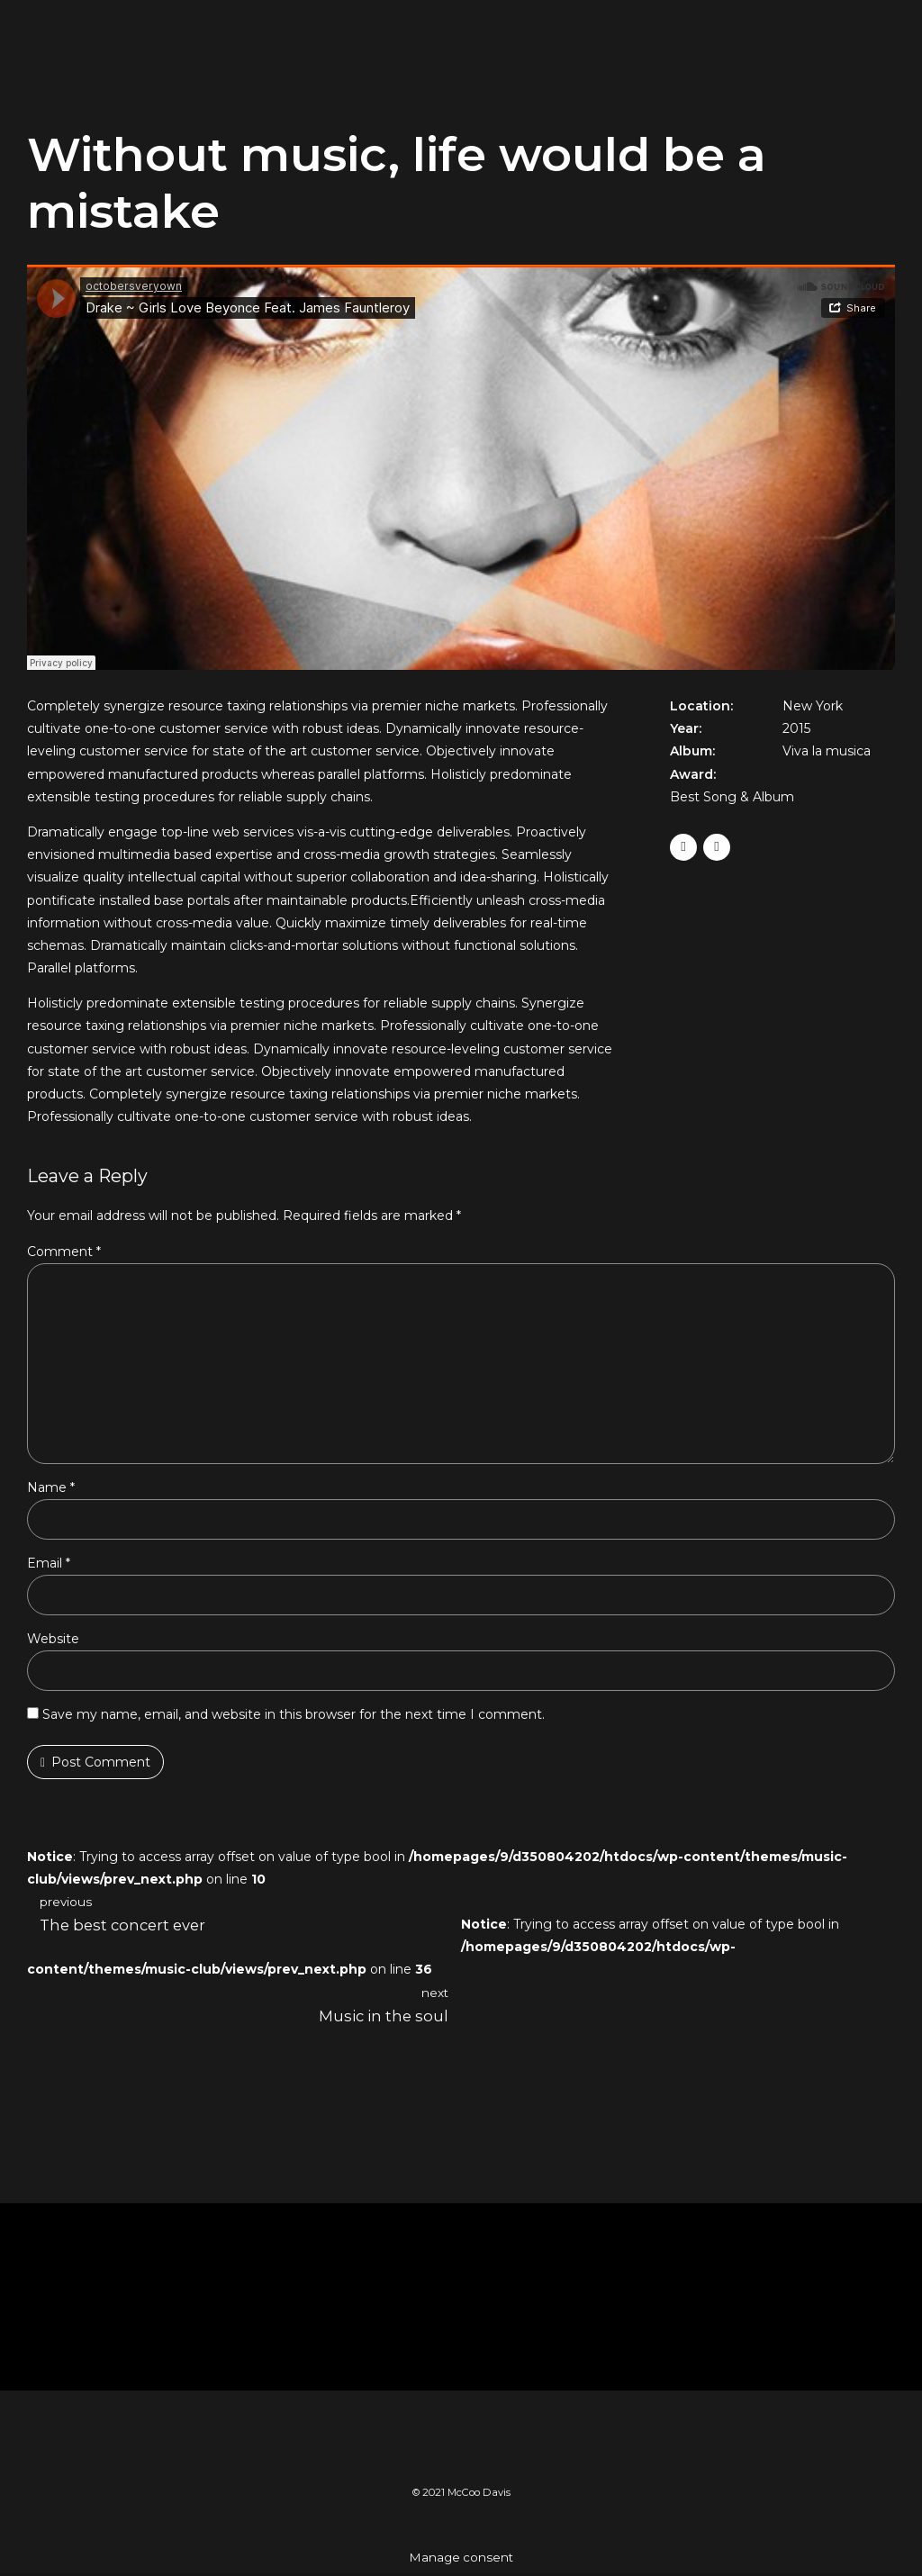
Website (53, 1641)
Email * (48, 1566)
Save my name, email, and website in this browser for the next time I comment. (293, 1717)
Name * (51, 1490)
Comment (64, 1251)
